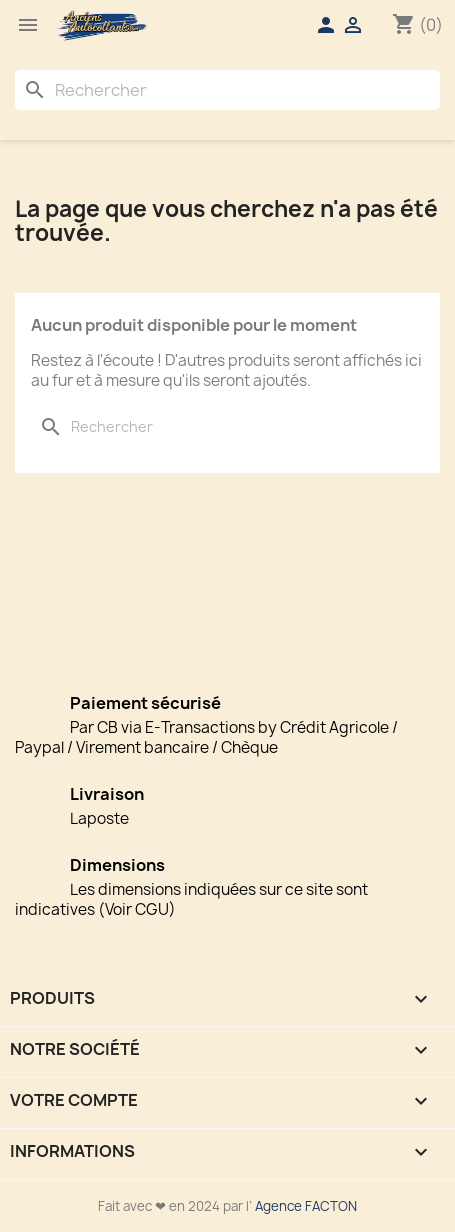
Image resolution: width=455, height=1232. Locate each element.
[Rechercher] (227, 90)
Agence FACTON (306, 1206)
